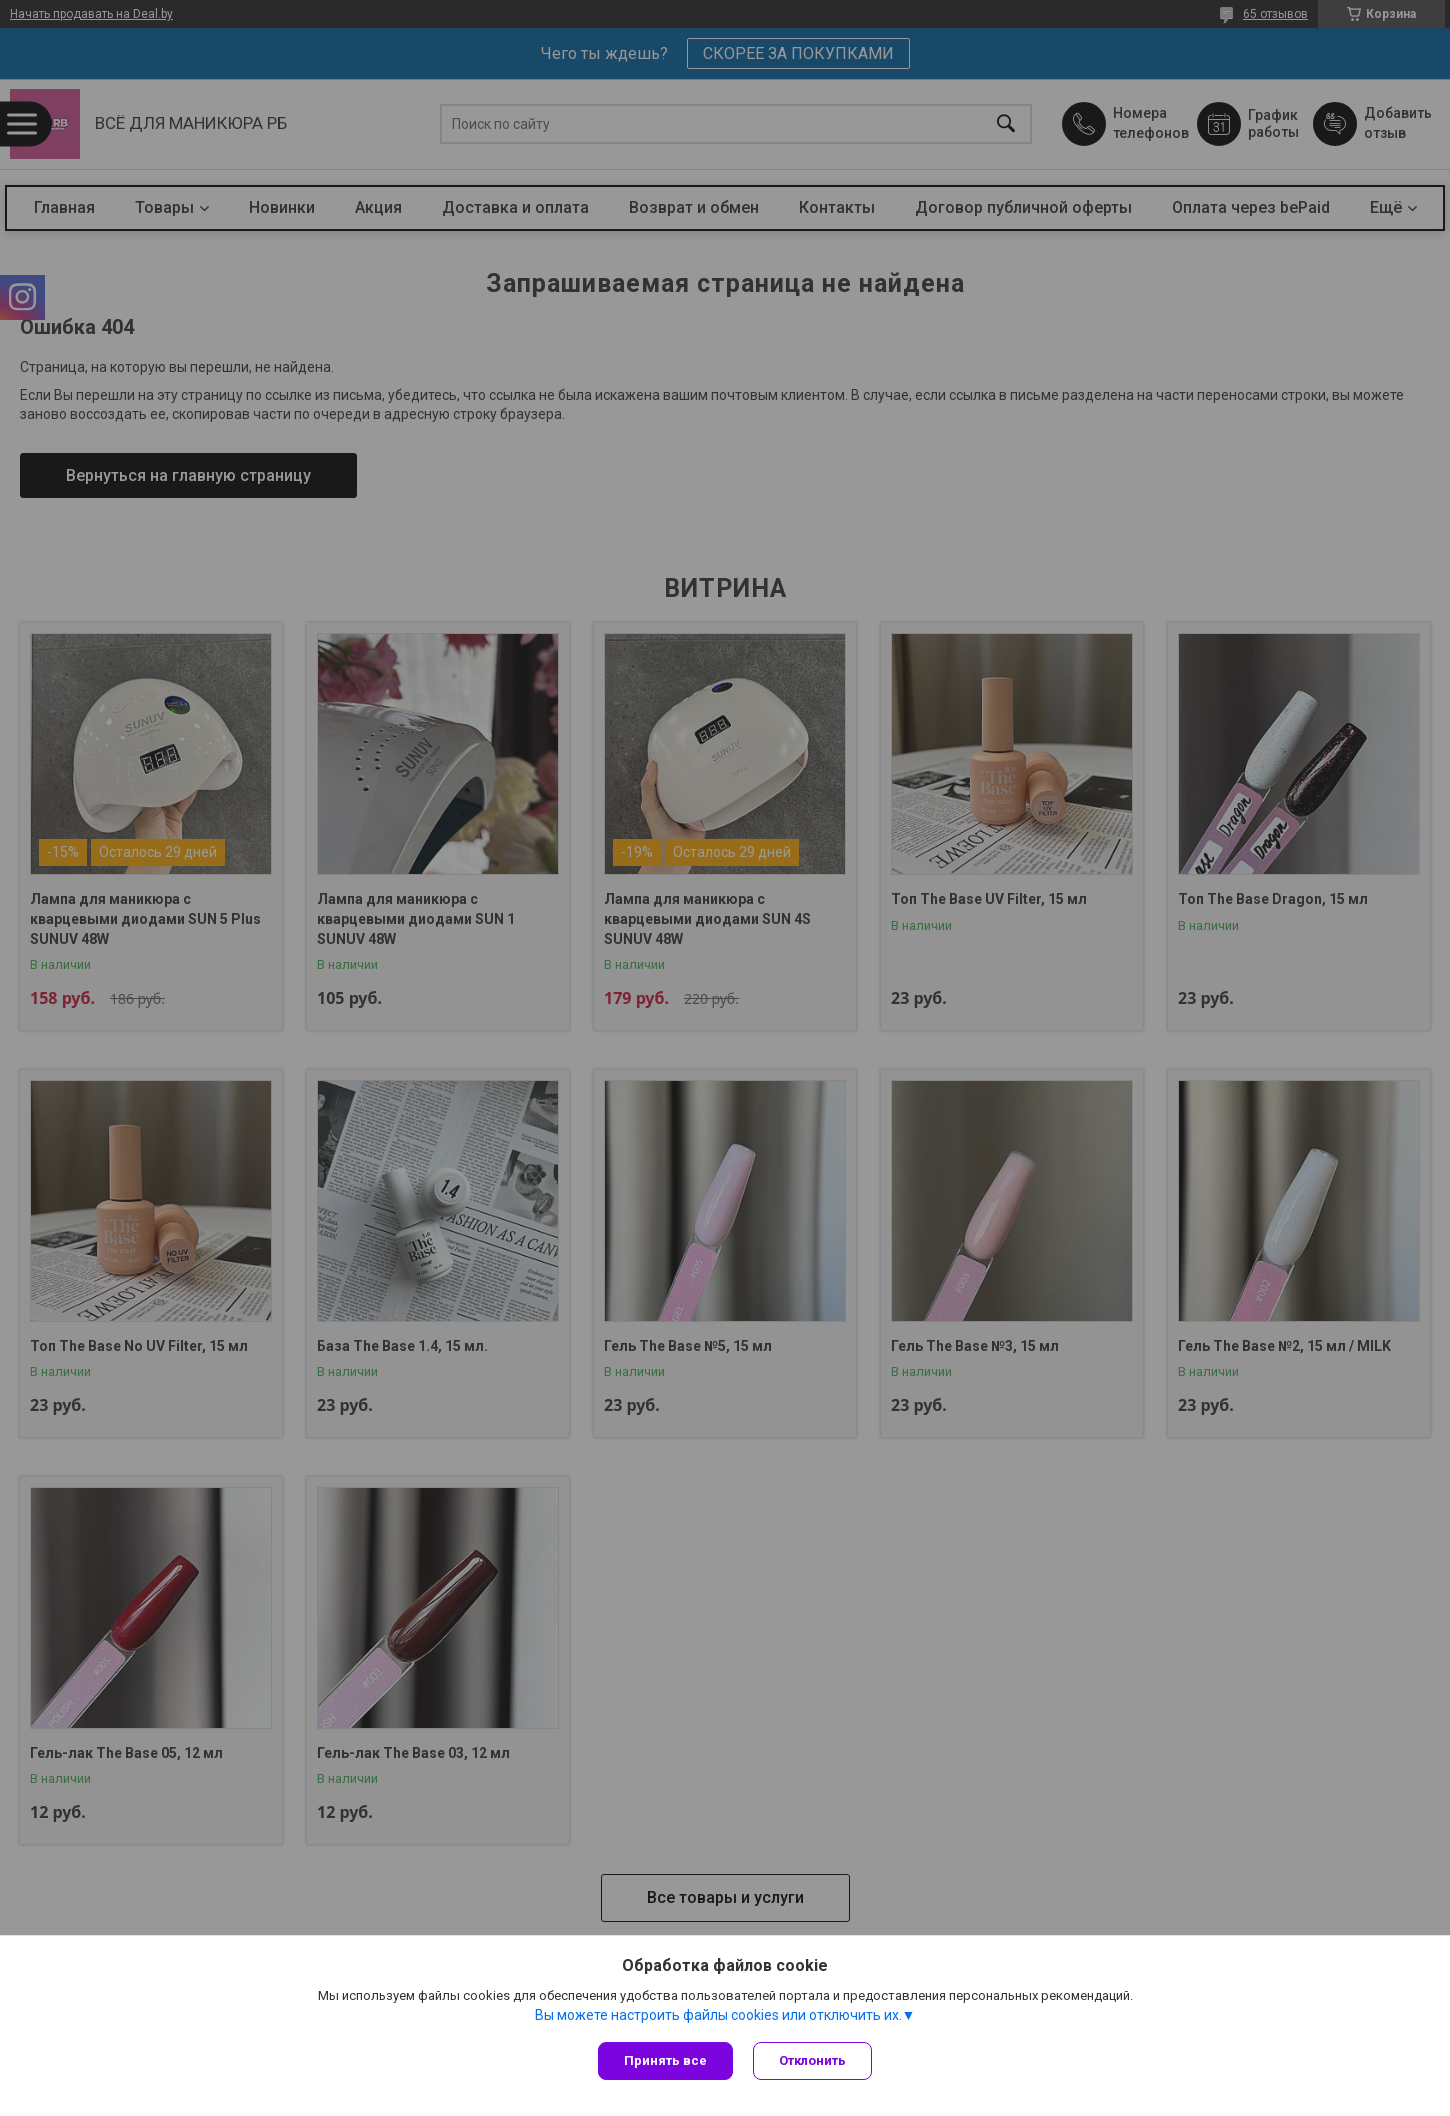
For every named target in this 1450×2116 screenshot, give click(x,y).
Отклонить (812, 2060)
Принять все (665, 2060)
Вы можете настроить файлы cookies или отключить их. (718, 2015)
